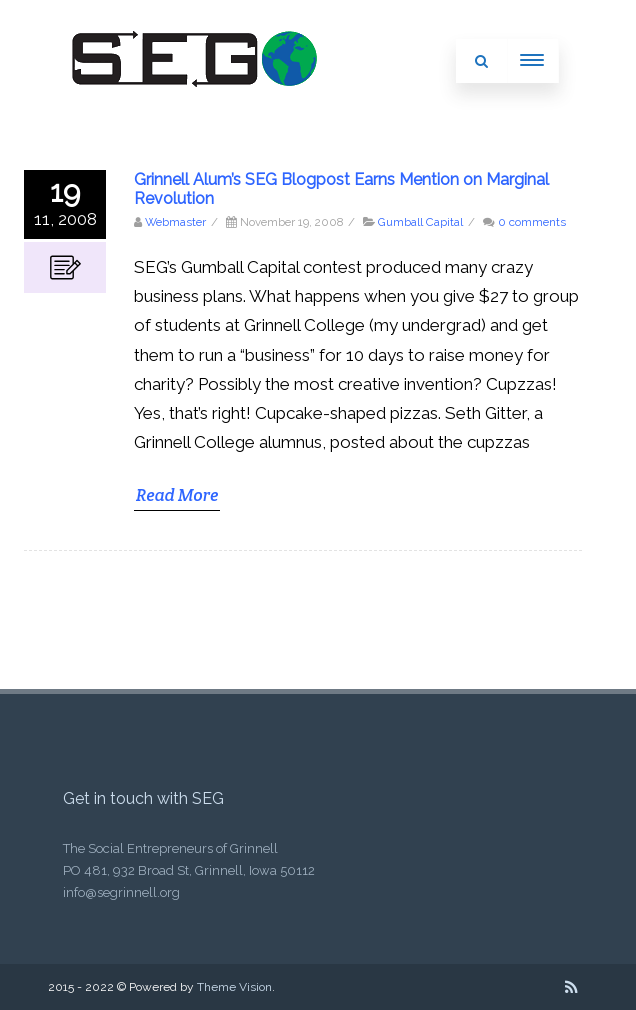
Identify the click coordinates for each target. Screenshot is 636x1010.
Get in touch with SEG (143, 798)
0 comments (532, 222)
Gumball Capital (420, 222)
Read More (177, 495)
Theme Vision (234, 987)
